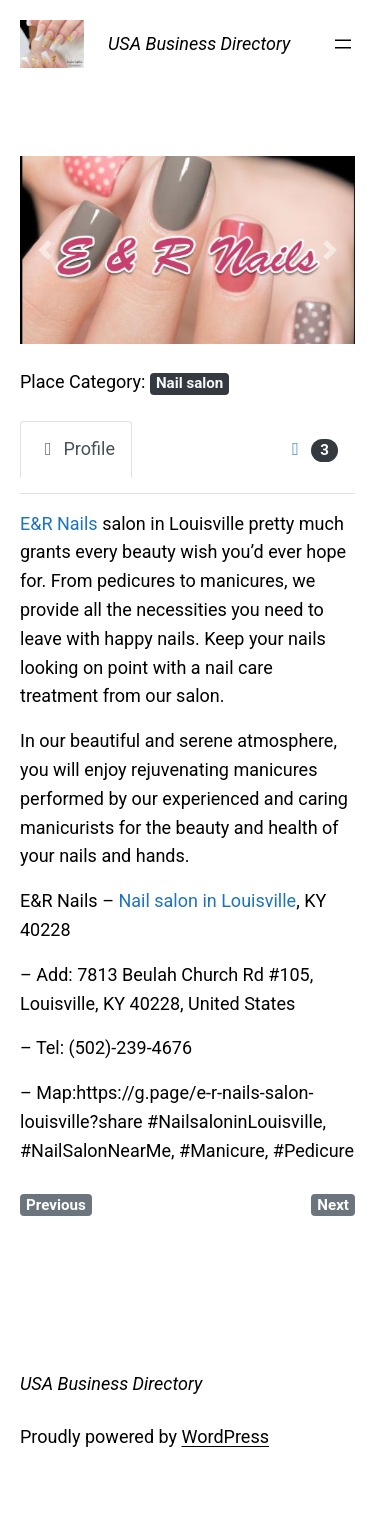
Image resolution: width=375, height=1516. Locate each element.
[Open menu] (343, 44)
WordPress (225, 1436)
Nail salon (189, 383)
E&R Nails (59, 523)
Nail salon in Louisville (207, 900)
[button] (45, 250)
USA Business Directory (199, 43)
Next (333, 1205)
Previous (56, 1205)
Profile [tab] (76, 448)
